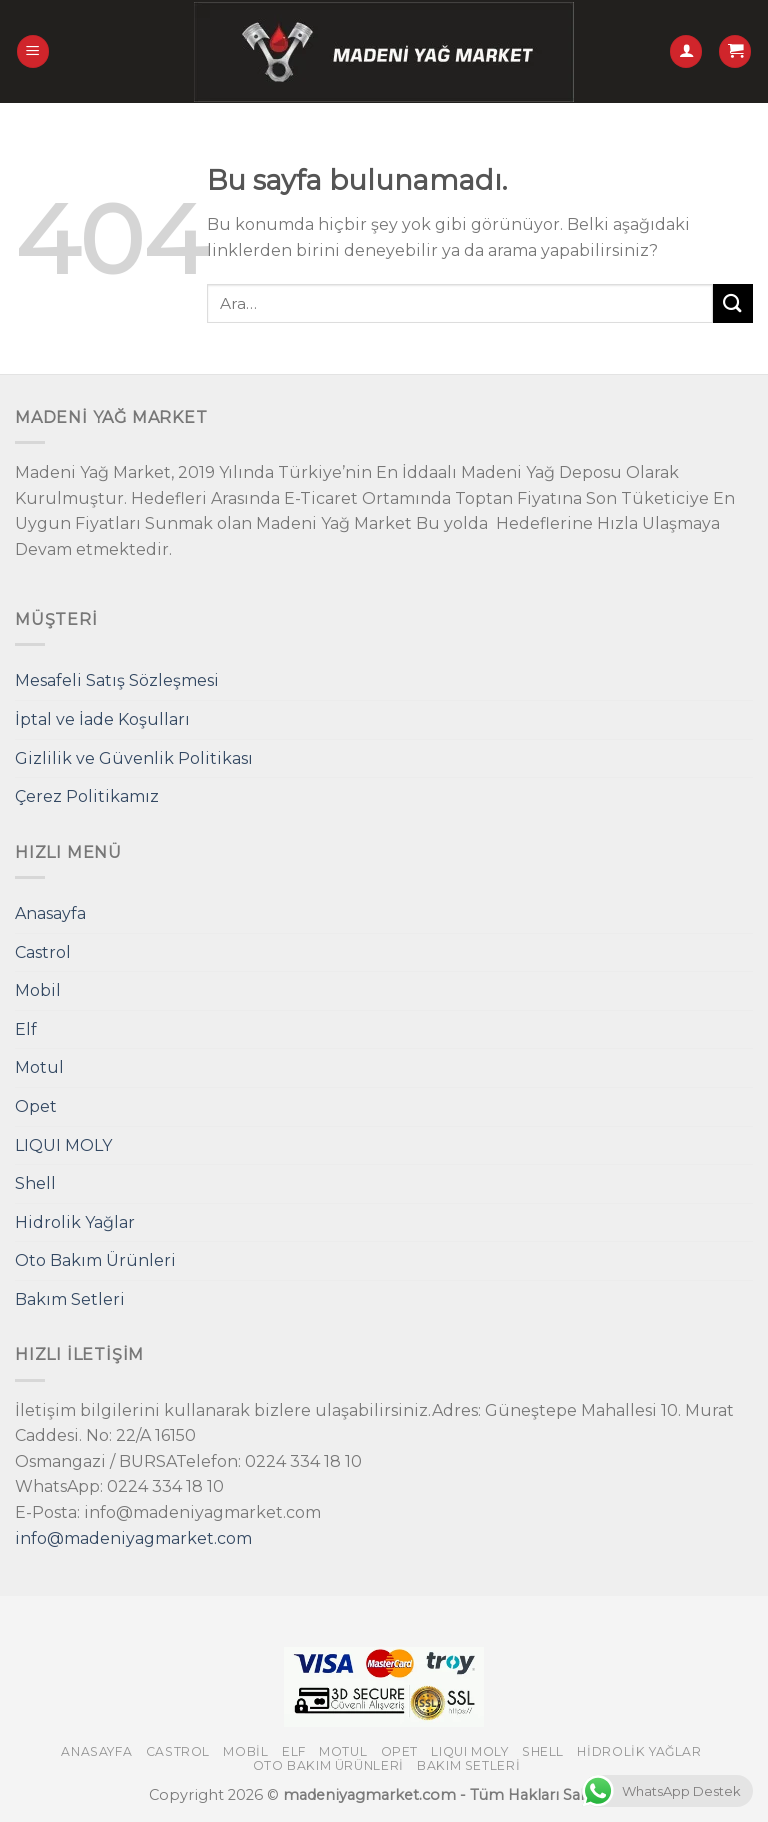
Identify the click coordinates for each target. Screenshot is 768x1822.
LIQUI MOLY (63, 1145)
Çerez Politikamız (87, 796)
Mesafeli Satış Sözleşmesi (117, 680)
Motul (39, 1067)
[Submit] (733, 303)
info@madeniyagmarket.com (133, 1538)
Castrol (43, 952)
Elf (26, 1029)
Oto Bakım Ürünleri (95, 1260)
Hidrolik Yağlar (75, 1222)
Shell (35, 1183)
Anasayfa (50, 913)
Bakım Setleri (70, 1299)
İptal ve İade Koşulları (102, 719)
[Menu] (33, 51)
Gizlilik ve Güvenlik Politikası (134, 758)
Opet (36, 1106)
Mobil (38, 990)
